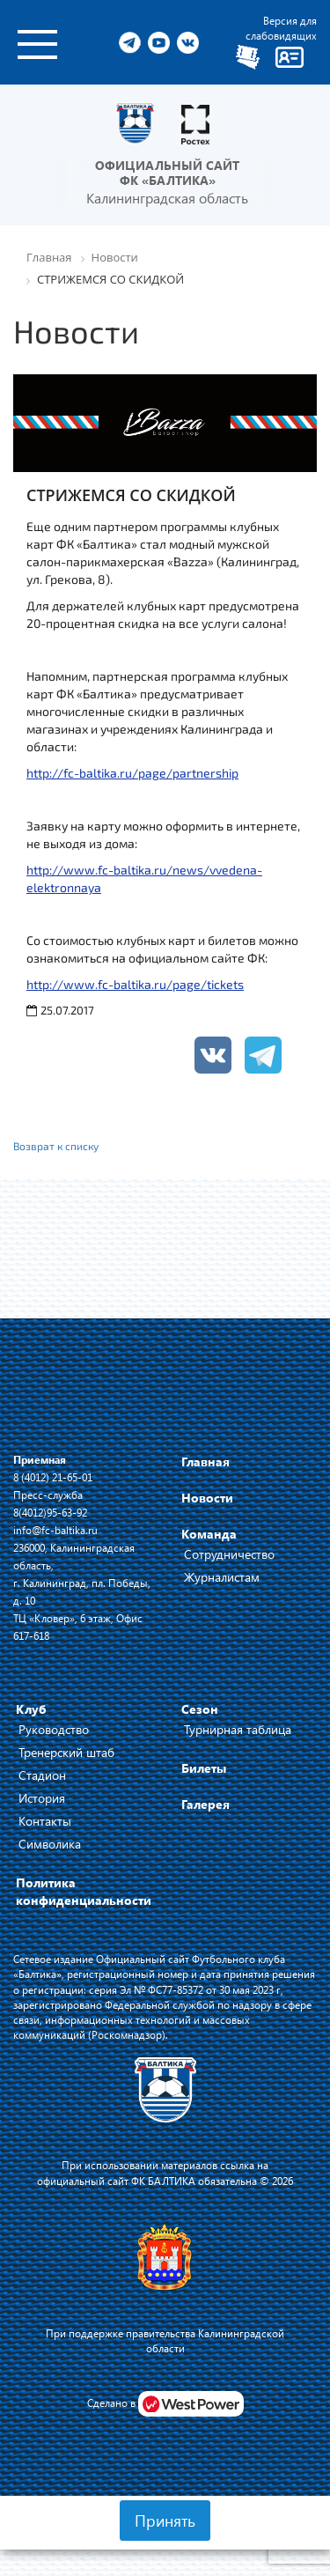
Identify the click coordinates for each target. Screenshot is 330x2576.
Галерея (205, 1804)
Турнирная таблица (237, 1729)
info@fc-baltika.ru (55, 1530)
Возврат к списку (56, 1146)
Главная (205, 1461)
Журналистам (222, 1576)
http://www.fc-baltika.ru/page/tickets (135, 984)
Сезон (199, 1709)
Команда (209, 1533)
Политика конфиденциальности (83, 1891)
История (41, 1798)
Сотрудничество (229, 1554)
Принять (165, 2520)
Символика (49, 1843)
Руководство (53, 1729)
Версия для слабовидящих (281, 27)
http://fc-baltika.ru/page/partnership (132, 772)
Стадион (42, 1775)
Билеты (203, 1768)
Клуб (31, 1709)
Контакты (44, 1820)
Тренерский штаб (66, 1752)
